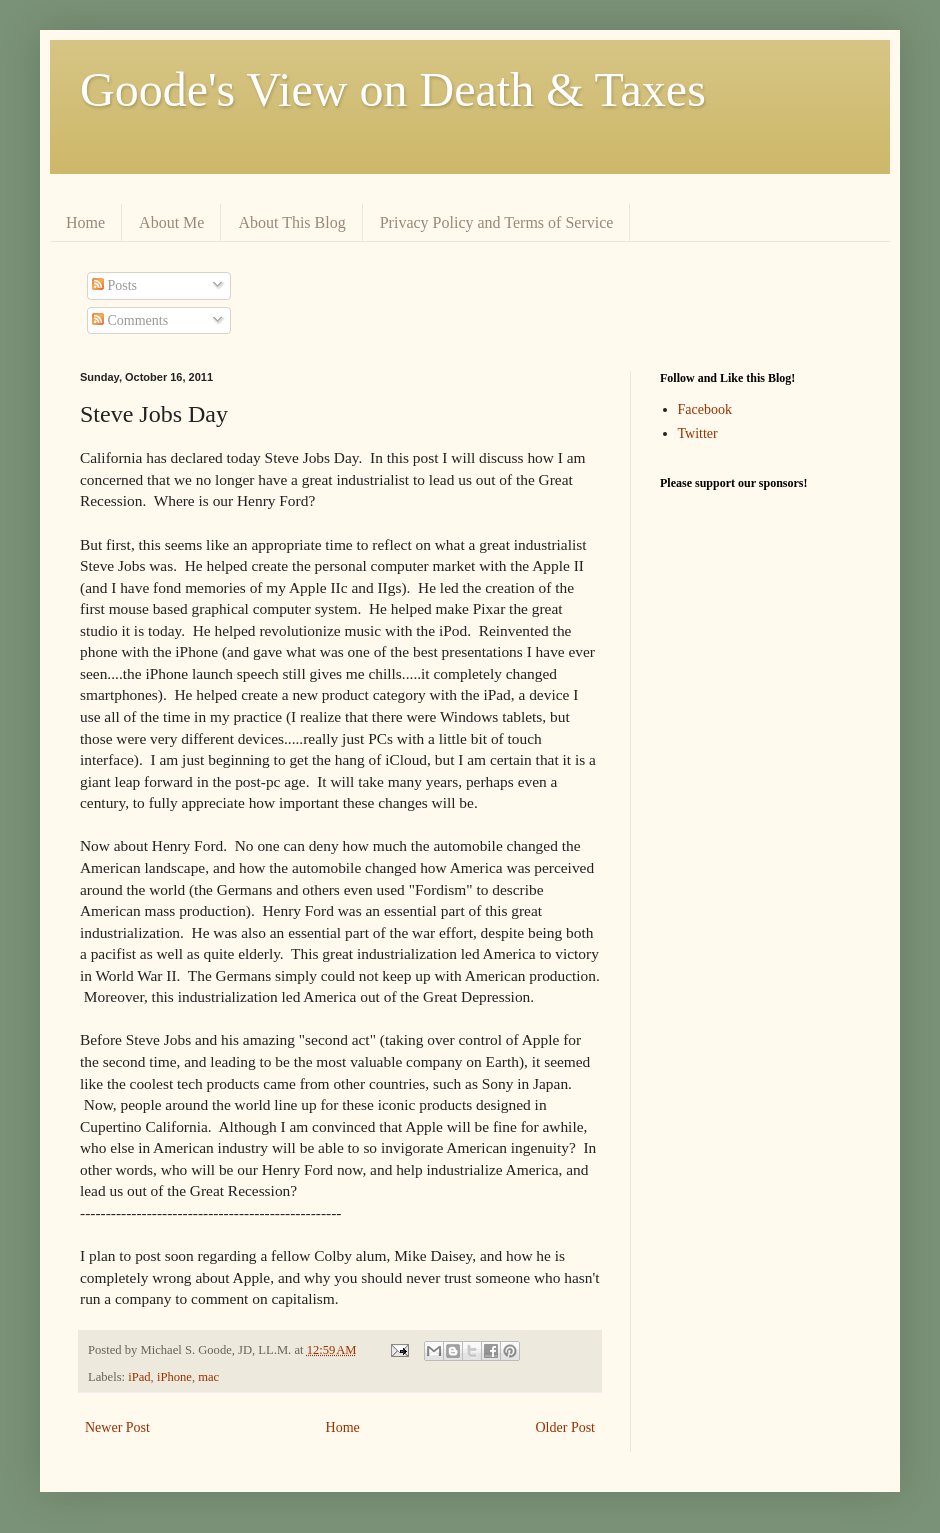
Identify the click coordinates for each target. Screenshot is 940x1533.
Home (85, 222)
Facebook (705, 409)
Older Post (566, 1427)
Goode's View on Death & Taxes (393, 89)
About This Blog (291, 222)
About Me (171, 222)
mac (208, 1377)
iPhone (174, 1377)
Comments (130, 320)
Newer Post (117, 1427)
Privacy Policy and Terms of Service (497, 222)
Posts (114, 285)
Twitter (698, 433)
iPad (139, 1377)
